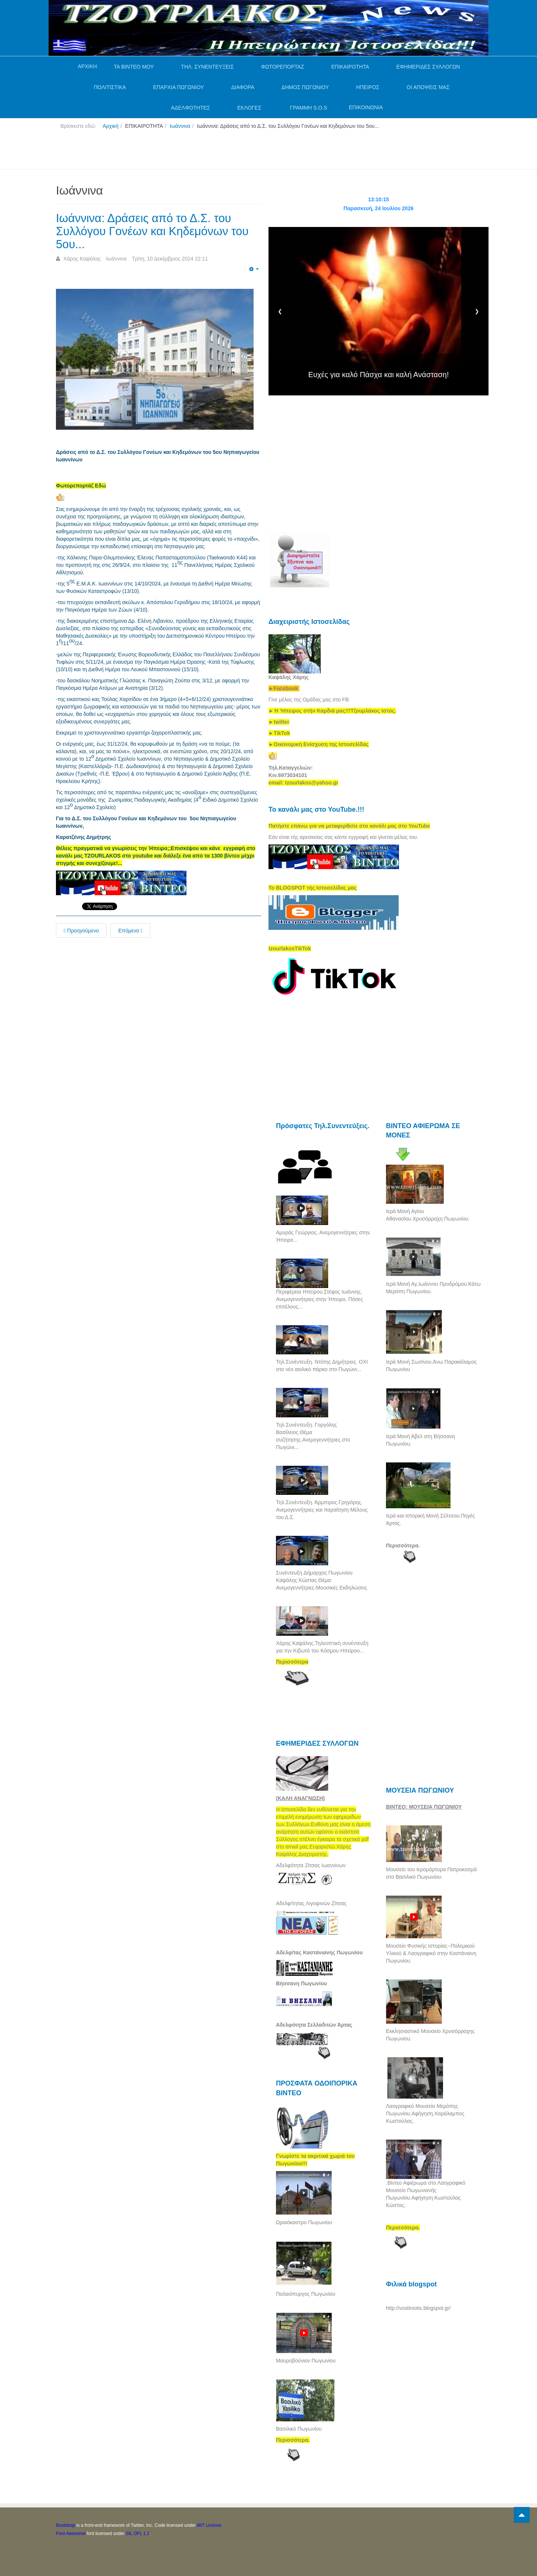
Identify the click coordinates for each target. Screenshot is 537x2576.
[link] (332, 711)
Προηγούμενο (81, 931)
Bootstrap (65, 2525)
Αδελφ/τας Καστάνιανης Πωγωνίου (319, 1952)
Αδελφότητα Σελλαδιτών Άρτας (314, 2025)
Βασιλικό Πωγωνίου (298, 2429)
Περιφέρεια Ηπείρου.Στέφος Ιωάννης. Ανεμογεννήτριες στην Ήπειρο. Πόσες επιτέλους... (319, 1299)
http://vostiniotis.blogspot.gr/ (418, 2308)
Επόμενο (130, 931)
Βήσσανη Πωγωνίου (301, 1983)
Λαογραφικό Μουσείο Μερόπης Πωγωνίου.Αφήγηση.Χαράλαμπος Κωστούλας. (425, 2113)
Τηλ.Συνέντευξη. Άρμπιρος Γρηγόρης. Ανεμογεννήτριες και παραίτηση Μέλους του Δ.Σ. (322, 1509)
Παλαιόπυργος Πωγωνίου (305, 2294)
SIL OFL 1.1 (138, 2533)
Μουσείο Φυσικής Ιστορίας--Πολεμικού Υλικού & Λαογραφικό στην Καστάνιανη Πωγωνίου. (431, 1953)
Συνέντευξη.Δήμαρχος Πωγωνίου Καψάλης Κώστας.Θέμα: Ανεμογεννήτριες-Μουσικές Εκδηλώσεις (321, 1580)
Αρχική (111, 126)
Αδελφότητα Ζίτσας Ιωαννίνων (311, 1865)
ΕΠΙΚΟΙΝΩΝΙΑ (366, 107)
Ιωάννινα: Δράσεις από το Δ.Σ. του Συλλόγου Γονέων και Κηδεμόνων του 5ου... (155, 231)
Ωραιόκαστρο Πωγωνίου (304, 2222)
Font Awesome (70, 2533)
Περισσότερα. (403, 1546)
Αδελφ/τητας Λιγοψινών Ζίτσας (311, 1903)
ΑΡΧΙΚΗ (87, 66)
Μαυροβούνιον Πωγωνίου (306, 2361)
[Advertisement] (191, 152)
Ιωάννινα (180, 126)
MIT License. (209, 2525)
